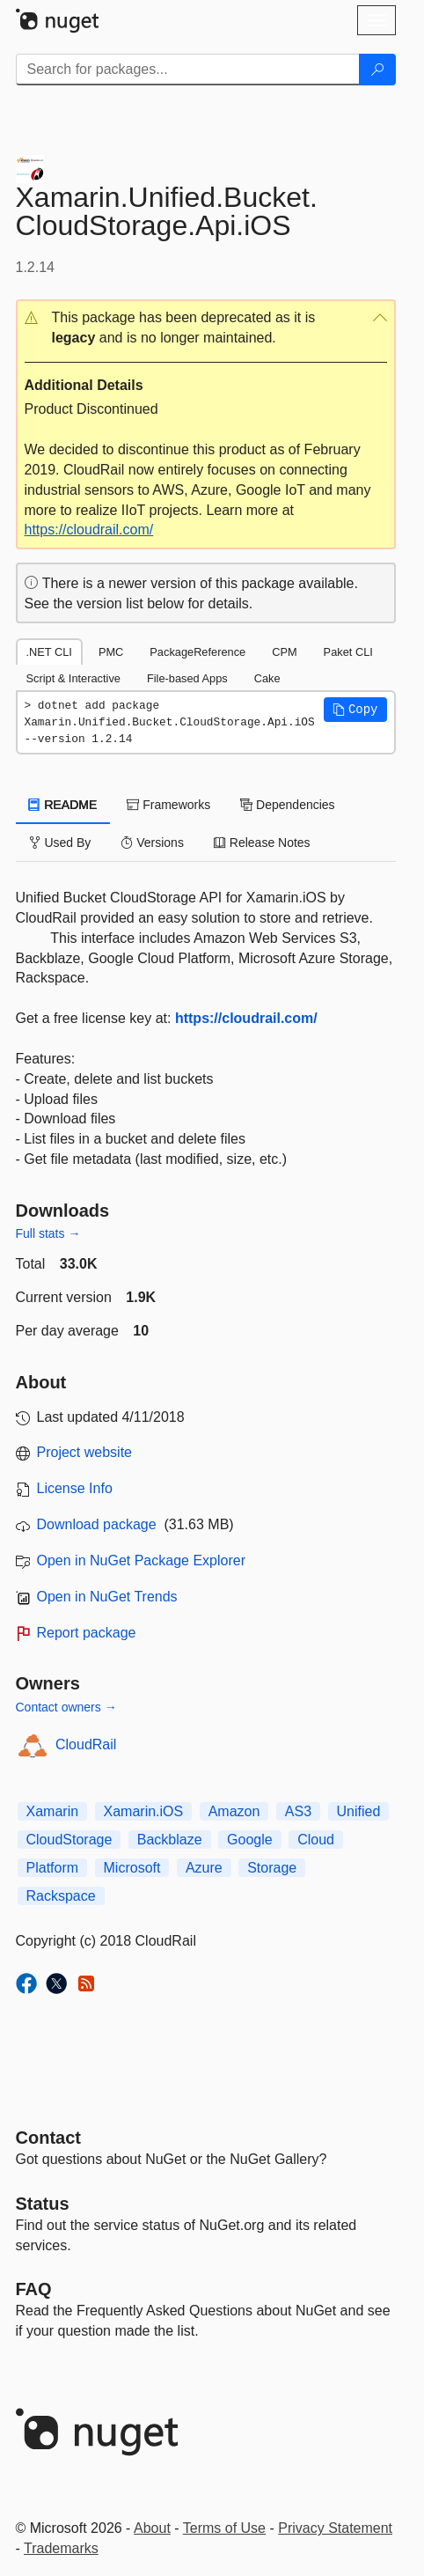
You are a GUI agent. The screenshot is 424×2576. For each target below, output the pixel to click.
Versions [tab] (152, 842)
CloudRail (85, 1744)
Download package (97, 1524)
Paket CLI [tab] (348, 652)
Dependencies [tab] (287, 804)
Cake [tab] (267, 678)
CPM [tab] (284, 652)
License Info (75, 1488)
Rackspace (61, 1895)
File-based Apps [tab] (187, 678)
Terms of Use (224, 2528)
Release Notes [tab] (262, 842)
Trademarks (61, 2548)
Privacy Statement (335, 2528)
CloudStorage (69, 1839)
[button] (206, 328)
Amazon (234, 1811)
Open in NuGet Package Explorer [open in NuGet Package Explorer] (141, 1560)
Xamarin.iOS (144, 1811)
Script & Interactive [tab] (73, 678)
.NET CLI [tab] (49, 652)
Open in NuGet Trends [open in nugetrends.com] (107, 1596)
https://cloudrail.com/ (89, 529)
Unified (359, 1811)
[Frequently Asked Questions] (34, 2289)
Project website (85, 1452)
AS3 (298, 1811)
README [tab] (63, 804)
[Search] (377, 69)
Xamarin (52, 1811)
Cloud (315, 1839)
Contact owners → (66, 1707)
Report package (86, 1632)
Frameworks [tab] (168, 804)
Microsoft (132, 1867)
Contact (48, 2137)
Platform (52, 1867)
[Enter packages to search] (188, 69)
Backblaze (169, 1839)
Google (250, 1839)
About (152, 2528)
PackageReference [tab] (197, 652)
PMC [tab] (111, 652)
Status (42, 2203)
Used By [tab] (60, 842)
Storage (271, 1867)
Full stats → (48, 1233)
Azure (204, 1867)
